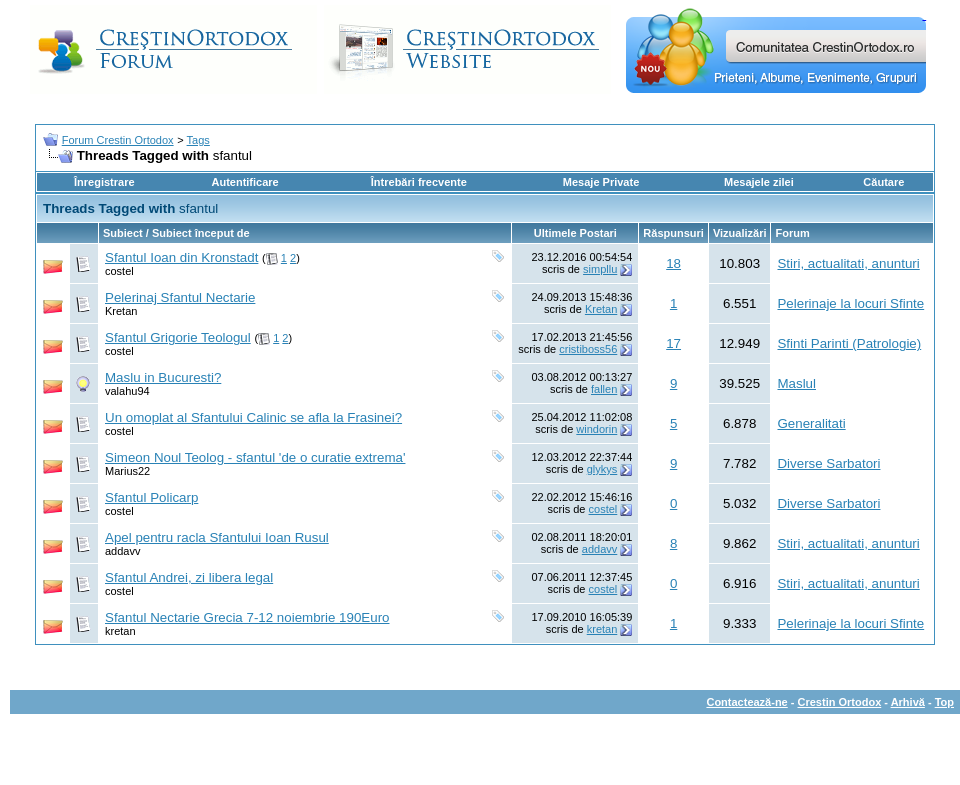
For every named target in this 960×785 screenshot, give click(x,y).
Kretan (121, 311)
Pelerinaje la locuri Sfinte (850, 303)
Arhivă (908, 702)
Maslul (796, 383)
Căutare (883, 182)
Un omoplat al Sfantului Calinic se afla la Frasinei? (253, 417)
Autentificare (244, 182)
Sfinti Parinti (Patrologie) (849, 343)
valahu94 (127, 391)
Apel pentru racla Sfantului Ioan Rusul (217, 537)
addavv (122, 551)
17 (673, 343)
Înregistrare (104, 182)
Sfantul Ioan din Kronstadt (181, 257)
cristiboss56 (588, 349)
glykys (602, 469)
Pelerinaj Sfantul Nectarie (180, 297)
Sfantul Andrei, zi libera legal (189, 577)
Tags (198, 140)
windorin (596, 429)
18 (673, 263)
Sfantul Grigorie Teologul (178, 337)
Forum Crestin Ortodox (118, 140)
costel (119, 271)
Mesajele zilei (759, 182)
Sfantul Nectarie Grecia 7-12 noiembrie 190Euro (247, 617)
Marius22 (127, 471)
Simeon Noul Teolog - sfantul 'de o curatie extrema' (255, 457)
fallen (604, 389)
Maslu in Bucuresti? (163, 377)
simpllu (600, 269)
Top (944, 702)
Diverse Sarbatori (828, 463)
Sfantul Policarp (151, 497)
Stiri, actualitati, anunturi (848, 263)
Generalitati (811, 423)
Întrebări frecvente (419, 182)
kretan (120, 631)
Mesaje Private (601, 182)
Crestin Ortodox (840, 702)
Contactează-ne (746, 702)
